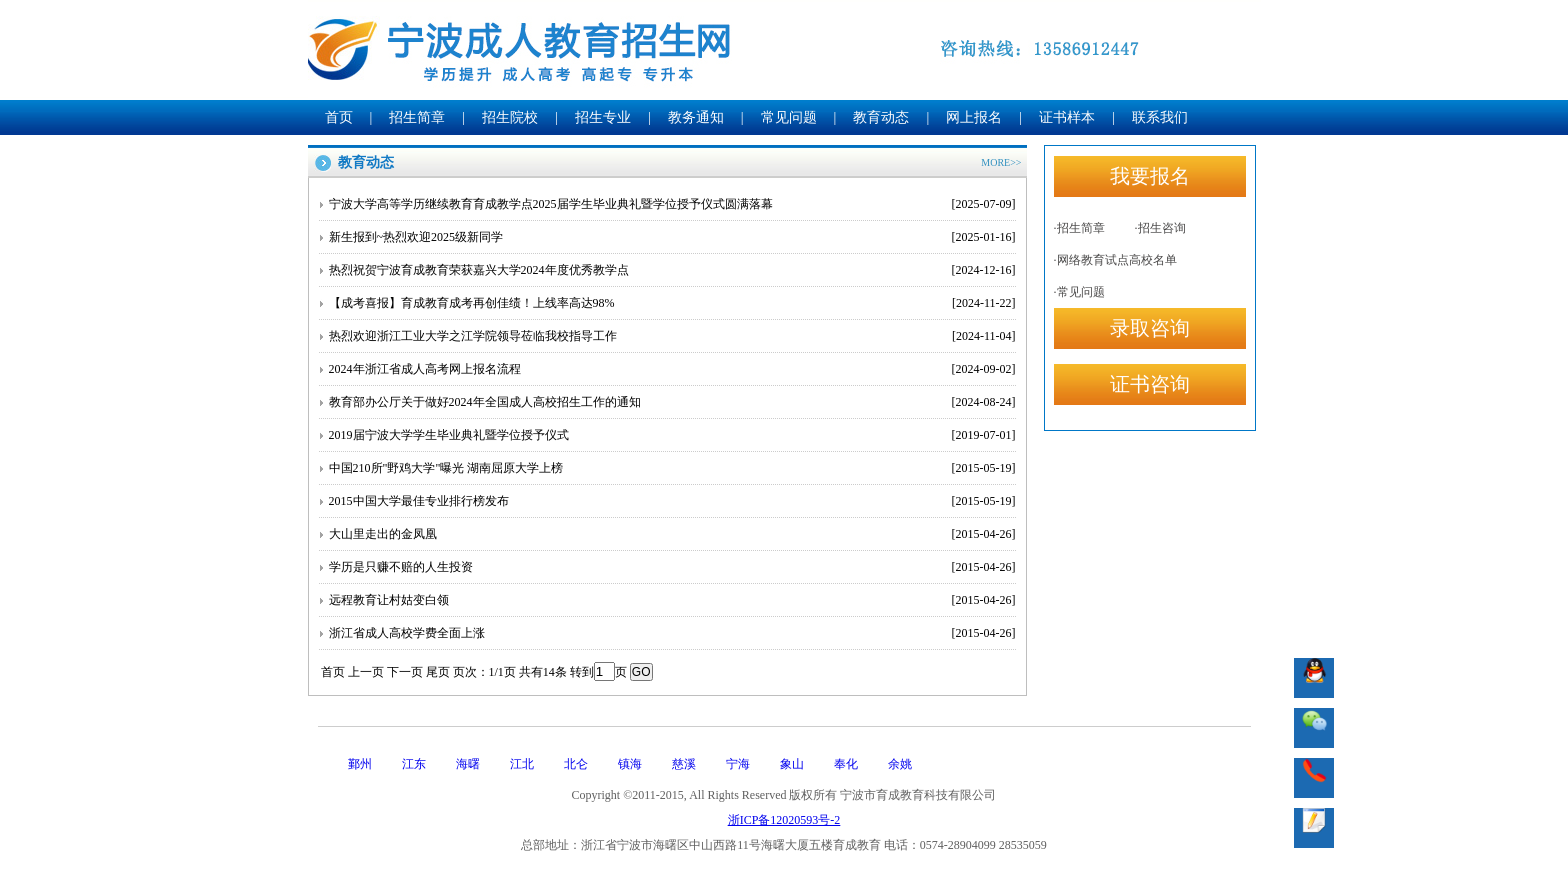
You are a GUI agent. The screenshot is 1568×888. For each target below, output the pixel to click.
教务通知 (696, 117)
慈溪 (684, 764)
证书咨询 (1150, 384)
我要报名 (1150, 176)
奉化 (846, 764)
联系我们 (1160, 117)
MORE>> (1001, 162)
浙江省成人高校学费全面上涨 (672, 633)
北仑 (576, 764)
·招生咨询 (1160, 228)
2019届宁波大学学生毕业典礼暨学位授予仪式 (672, 435)
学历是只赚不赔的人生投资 (672, 567)
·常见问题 (1079, 292)
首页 (339, 117)
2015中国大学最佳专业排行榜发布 (672, 501)
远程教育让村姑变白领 (672, 600)
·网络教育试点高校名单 (1115, 260)
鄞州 (360, 764)
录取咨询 (1150, 328)
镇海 (630, 764)
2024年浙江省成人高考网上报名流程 (672, 369)
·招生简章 (1079, 228)
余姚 (900, 764)
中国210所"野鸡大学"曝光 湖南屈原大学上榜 (672, 468)
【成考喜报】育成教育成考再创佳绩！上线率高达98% (672, 303)
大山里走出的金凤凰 (672, 534)
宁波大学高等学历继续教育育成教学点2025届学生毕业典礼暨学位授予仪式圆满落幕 (672, 204)
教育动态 (881, 117)
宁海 (738, 764)
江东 (414, 764)
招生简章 (417, 117)
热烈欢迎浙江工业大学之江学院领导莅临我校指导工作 (672, 336)
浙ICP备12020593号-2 (784, 820)
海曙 (468, 764)
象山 (792, 764)
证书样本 (1067, 117)
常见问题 (789, 117)
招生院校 (510, 117)
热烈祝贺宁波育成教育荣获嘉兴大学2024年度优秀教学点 (672, 270)
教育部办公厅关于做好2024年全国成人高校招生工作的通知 (672, 402)
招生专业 (603, 117)
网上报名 (974, 117)
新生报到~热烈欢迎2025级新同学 (672, 237)
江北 (522, 764)
